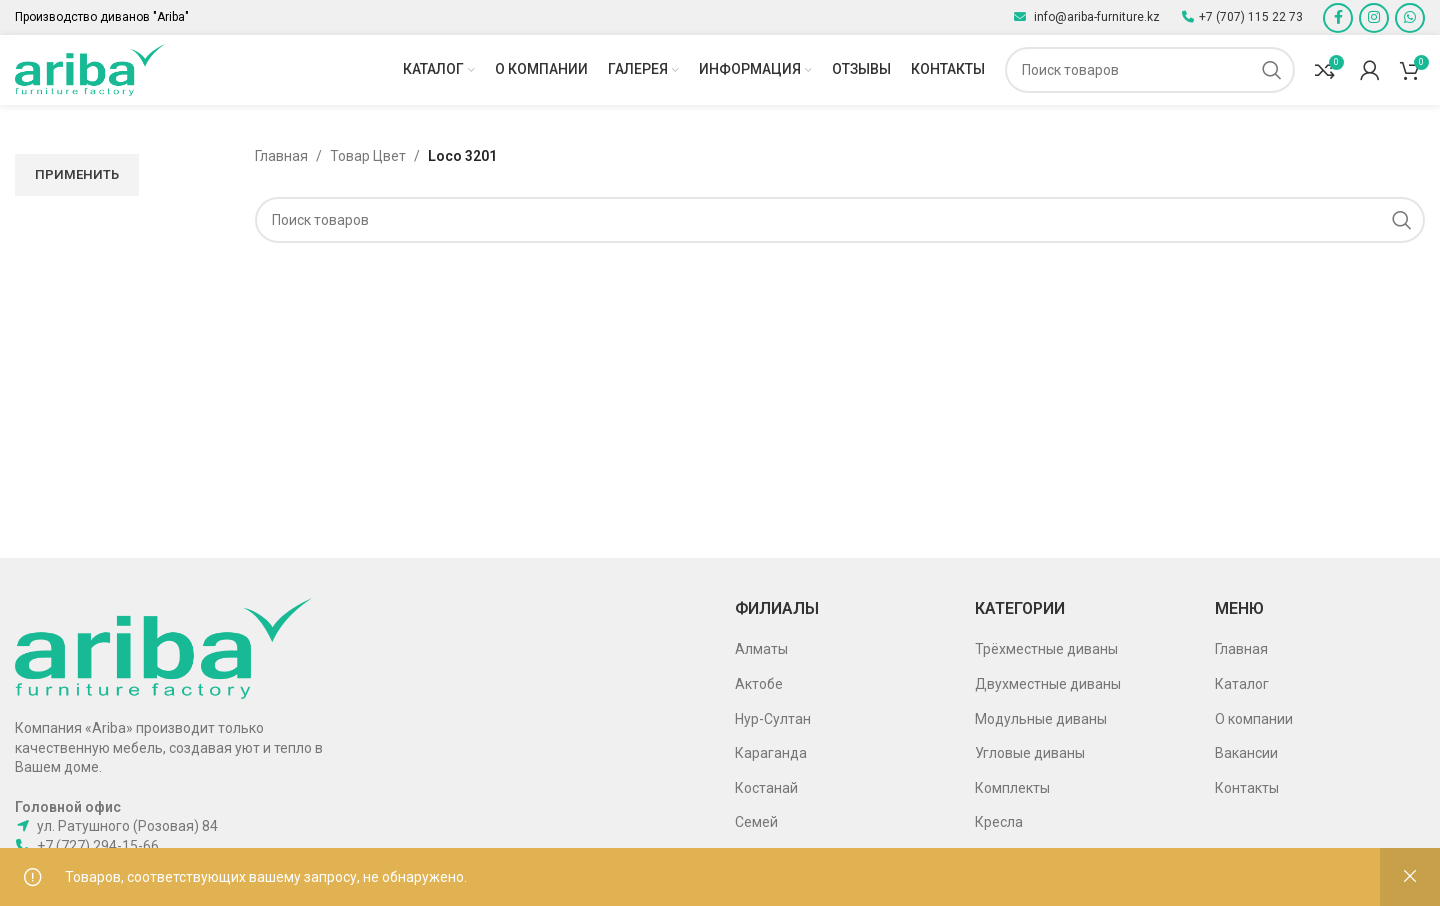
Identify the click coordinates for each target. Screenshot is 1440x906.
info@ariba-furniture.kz (1095, 17)
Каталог (1242, 684)
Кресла (999, 822)
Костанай (766, 788)
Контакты (1247, 788)
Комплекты (1012, 788)
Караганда (771, 753)
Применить (77, 174)
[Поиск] (1150, 70)
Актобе (759, 684)
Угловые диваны (1030, 753)
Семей (756, 822)
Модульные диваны (1041, 719)
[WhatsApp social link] (1410, 18)
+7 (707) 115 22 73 (1251, 17)
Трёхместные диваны (1046, 649)
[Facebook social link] (1338, 18)
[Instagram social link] (1374, 18)
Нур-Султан (773, 719)
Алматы (761, 649)
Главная (281, 156)
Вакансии (1246, 753)
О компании (1254, 719)
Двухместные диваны (1048, 684)
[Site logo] (90, 69)
